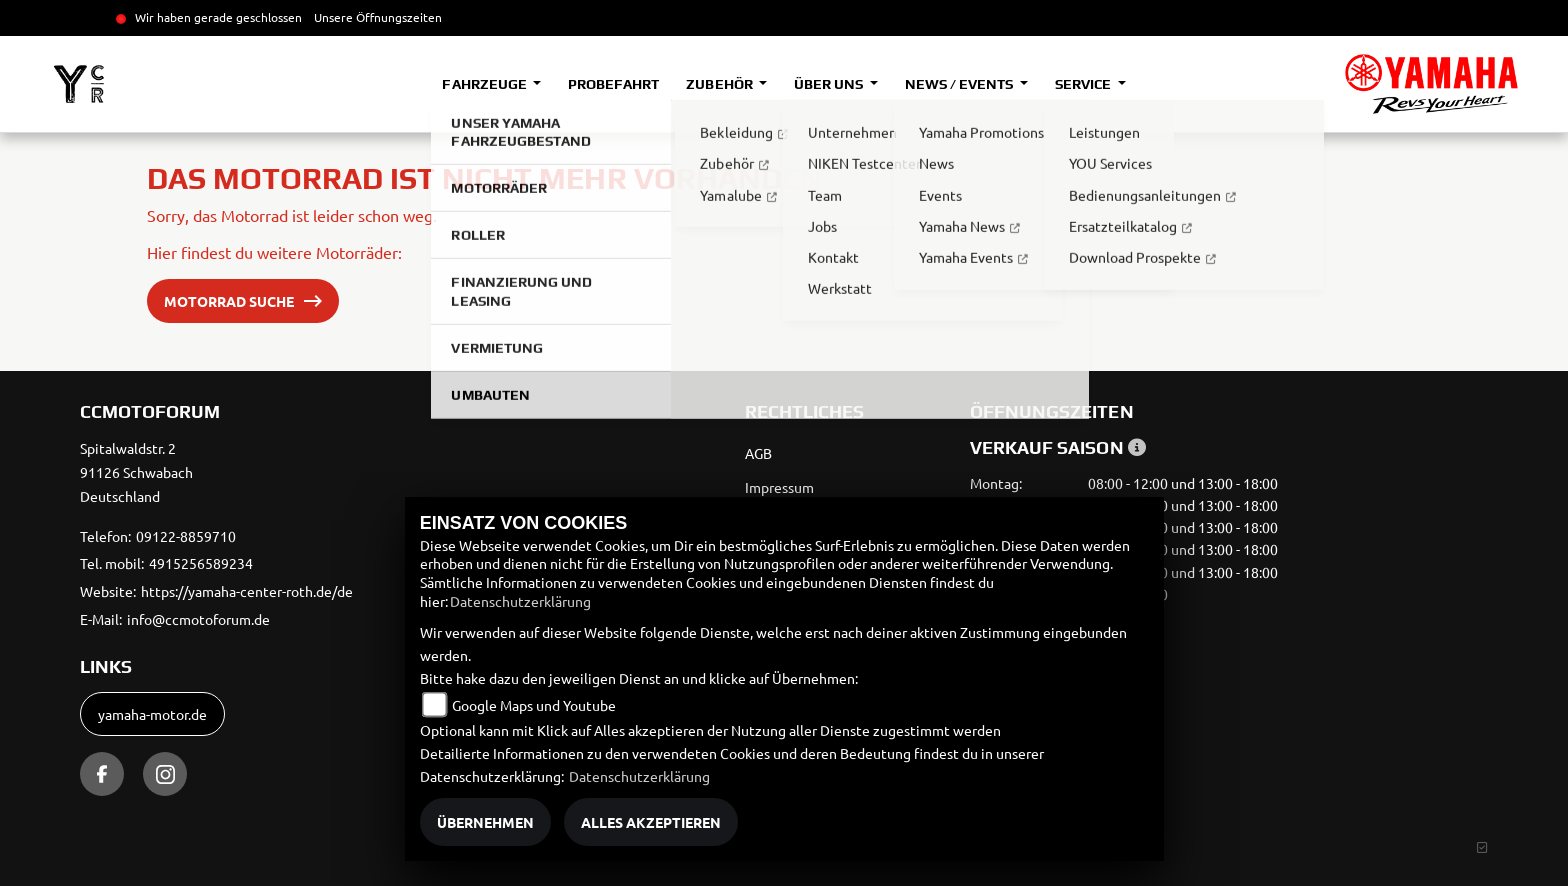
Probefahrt (613, 84)
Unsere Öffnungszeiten (378, 17)
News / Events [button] (960, 84)
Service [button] (1084, 84)
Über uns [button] (830, 84)
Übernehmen (485, 822)
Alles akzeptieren (651, 822)
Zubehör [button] (720, 84)
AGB (758, 453)
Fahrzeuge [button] (485, 84)
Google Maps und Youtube (534, 705)
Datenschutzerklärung (520, 601)
